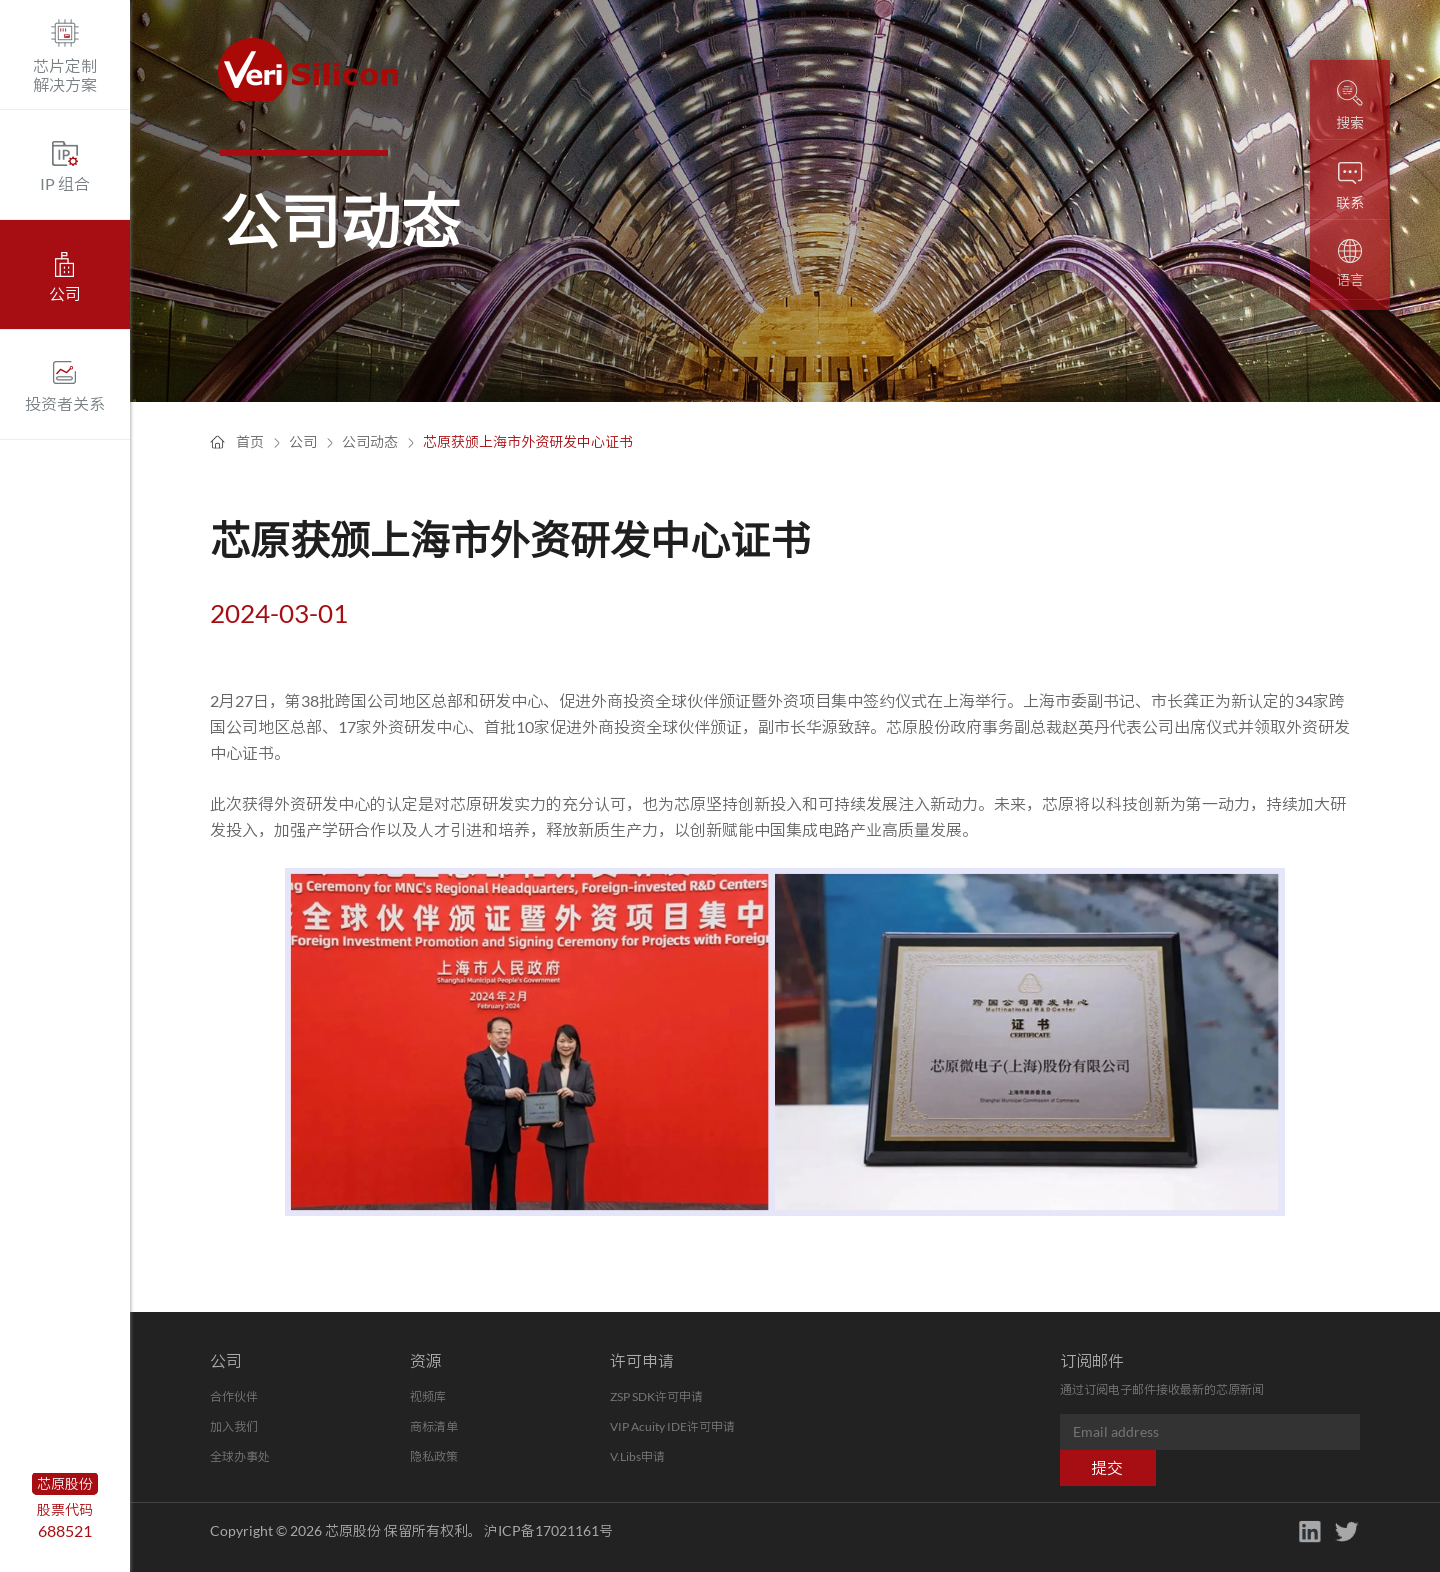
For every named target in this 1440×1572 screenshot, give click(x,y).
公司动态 (370, 441)
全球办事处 (240, 1456)
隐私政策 (434, 1456)
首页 (250, 441)
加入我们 (234, 1426)
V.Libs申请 (637, 1456)
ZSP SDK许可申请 (656, 1396)
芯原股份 (65, 1483)
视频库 (428, 1396)
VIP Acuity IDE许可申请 (672, 1426)
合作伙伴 (234, 1396)
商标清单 (434, 1426)
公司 (303, 441)
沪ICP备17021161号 (548, 1530)
